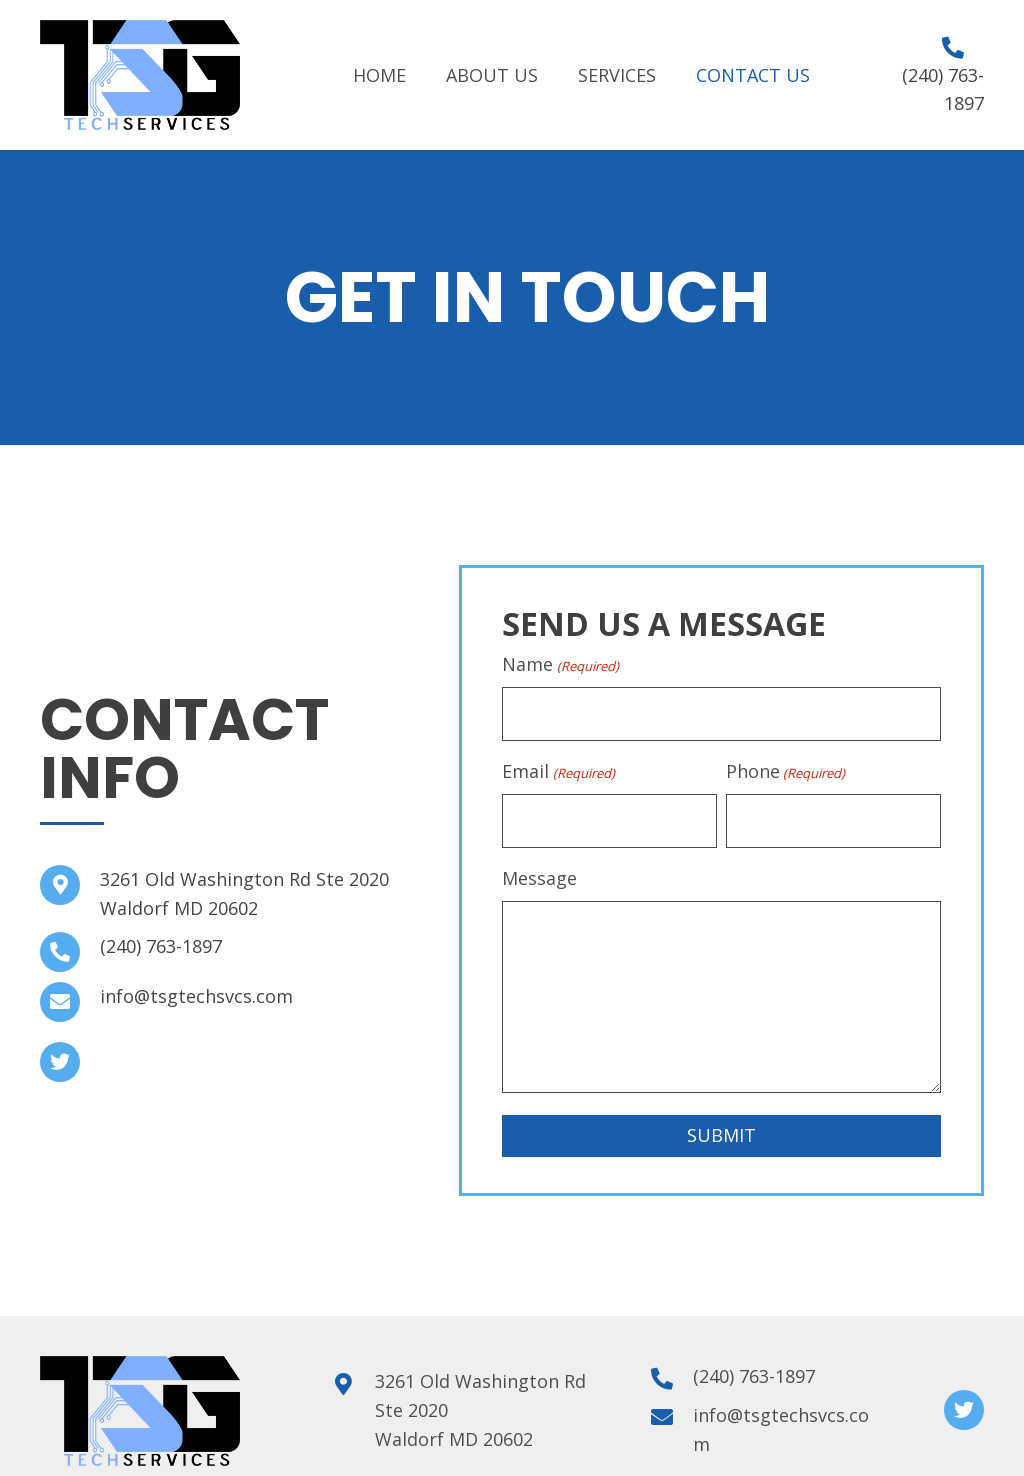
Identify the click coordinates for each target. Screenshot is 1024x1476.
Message (539, 873)
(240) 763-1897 (161, 944)
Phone (785, 769)
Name (560, 664)
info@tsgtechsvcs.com (196, 994)
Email (558, 769)
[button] (60, 1060)
